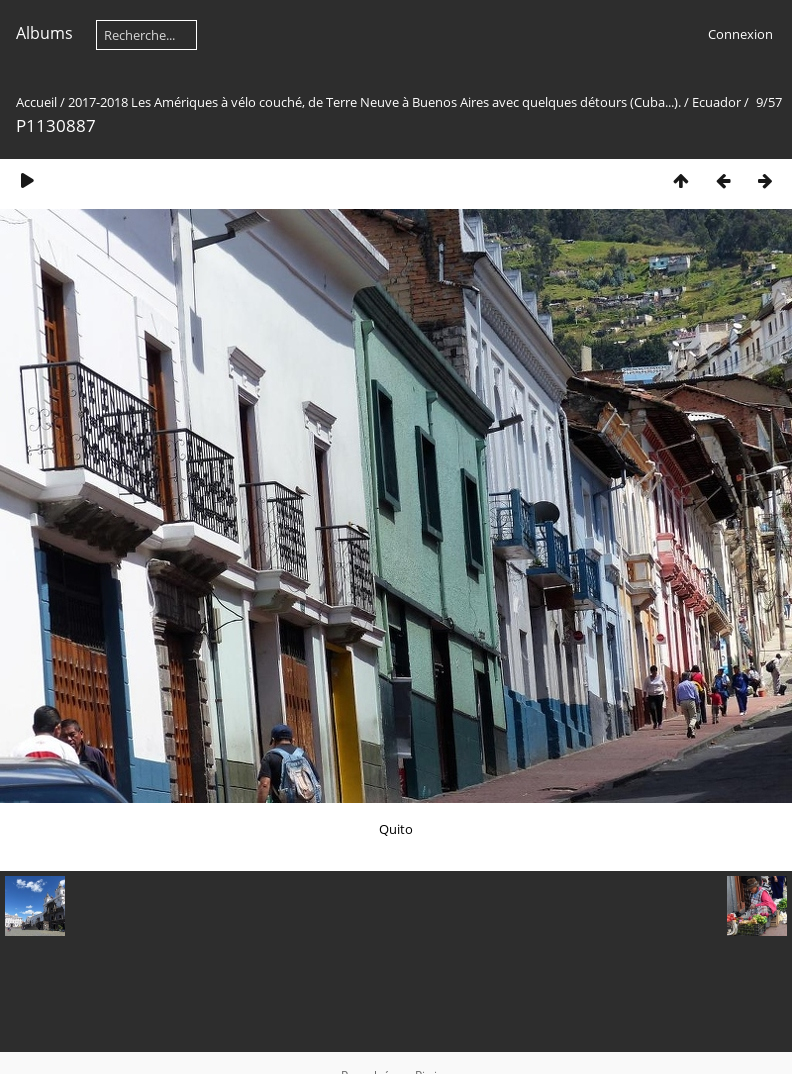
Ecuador (716, 102)
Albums (44, 33)
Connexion (740, 34)
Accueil (36, 102)
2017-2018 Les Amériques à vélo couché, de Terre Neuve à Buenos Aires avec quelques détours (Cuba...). (374, 102)
